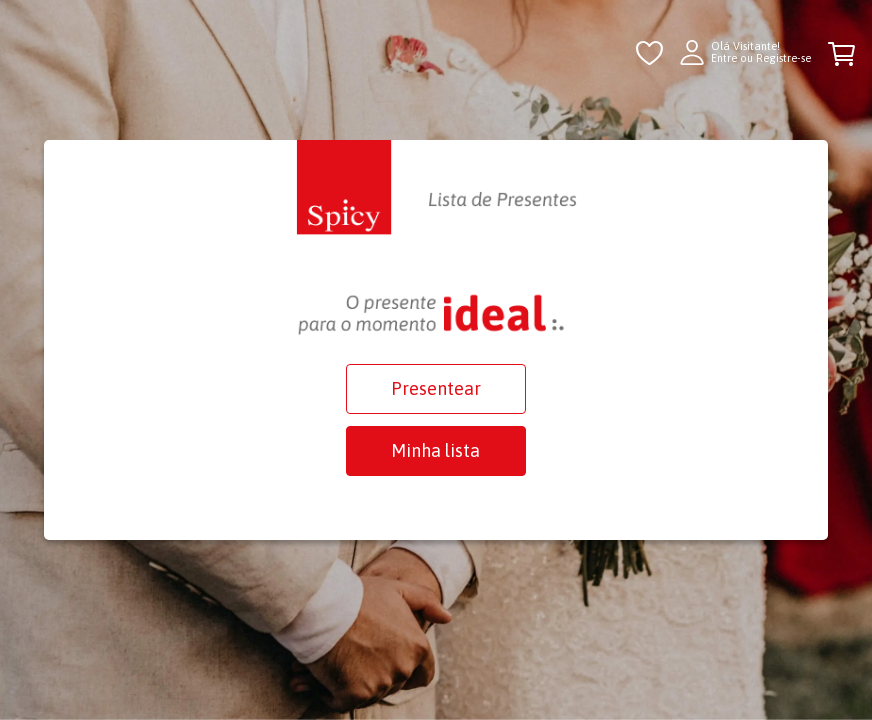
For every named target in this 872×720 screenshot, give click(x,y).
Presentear (436, 388)
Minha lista (435, 450)
